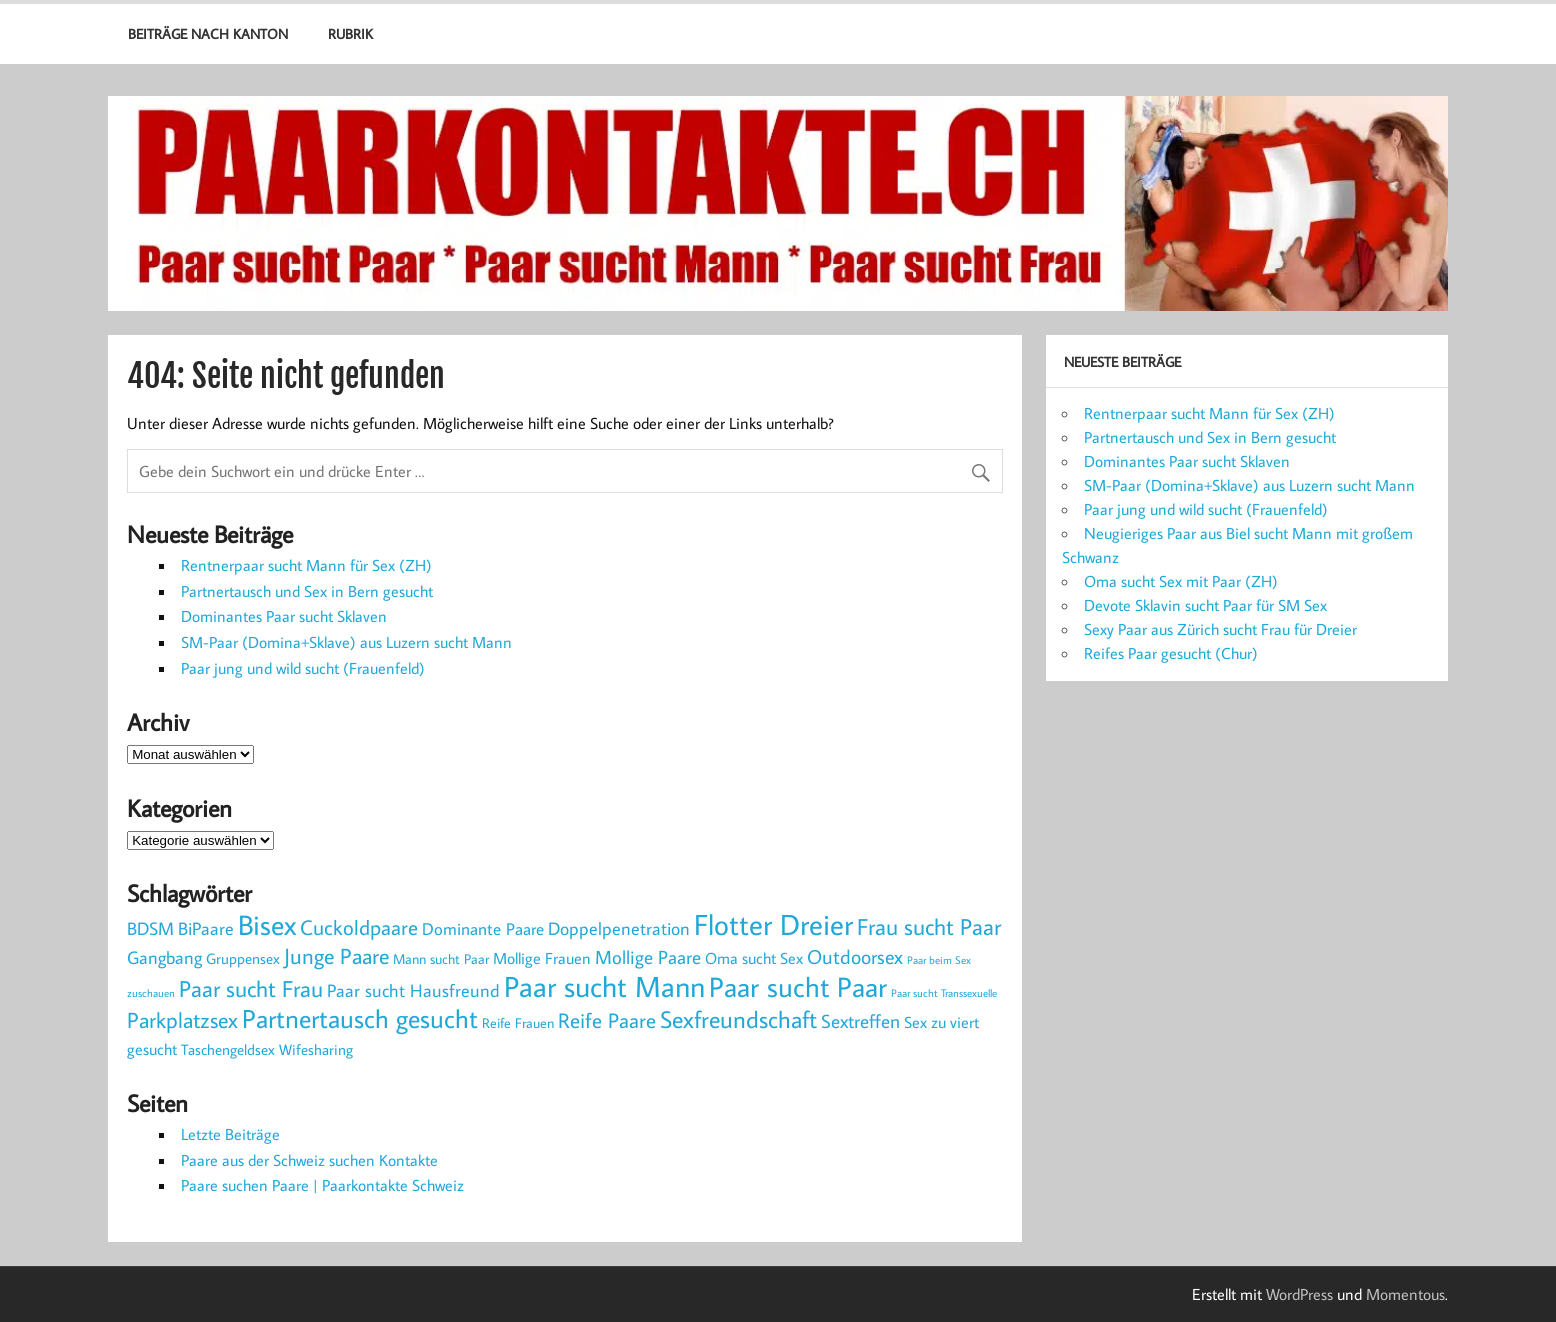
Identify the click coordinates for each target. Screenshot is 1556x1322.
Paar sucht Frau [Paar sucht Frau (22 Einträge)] (251, 988)
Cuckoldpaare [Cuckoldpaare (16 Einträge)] (359, 927)
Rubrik (350, 33)
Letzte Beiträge (230, 1134)
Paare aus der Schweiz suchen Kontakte (309, 1160)
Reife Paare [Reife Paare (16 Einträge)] (607, 1020)
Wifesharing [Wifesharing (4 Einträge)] (316, 1049)
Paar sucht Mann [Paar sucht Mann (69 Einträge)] (604, 986)
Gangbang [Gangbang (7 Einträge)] (164, 957)
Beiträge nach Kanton (208, 33)
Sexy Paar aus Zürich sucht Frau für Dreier (1220, 629)
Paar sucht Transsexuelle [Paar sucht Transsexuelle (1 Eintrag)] (944, 993)
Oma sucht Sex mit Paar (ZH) (1181, 581)
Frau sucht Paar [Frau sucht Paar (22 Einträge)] (929, 926)
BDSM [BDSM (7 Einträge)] (150, 928)
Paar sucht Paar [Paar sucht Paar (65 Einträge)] (798, 986)
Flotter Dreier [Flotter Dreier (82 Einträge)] (773, 924)
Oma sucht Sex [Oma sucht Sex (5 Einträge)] (754, 957)
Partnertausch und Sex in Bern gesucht (307, 591)
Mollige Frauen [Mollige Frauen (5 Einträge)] (542, 957)
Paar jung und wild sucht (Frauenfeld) (303, 668)
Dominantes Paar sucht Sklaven (284, 616)
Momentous (1405, 1294)
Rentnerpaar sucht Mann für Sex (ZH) (306, 565)
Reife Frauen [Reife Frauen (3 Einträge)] (518, 1022)
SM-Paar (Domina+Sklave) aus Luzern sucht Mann (346, 642)
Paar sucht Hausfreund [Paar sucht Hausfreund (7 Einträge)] (413, 990)
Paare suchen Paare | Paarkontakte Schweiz (322, 1185)
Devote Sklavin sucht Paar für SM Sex (1205, 605)
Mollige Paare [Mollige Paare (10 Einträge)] (648, 956)
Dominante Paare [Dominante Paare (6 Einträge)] (483, 929)
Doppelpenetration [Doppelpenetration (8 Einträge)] (619, 928)
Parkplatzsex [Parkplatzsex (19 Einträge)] (182, 1019)
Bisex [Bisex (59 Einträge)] (267, 924)
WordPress (1299, 1294)
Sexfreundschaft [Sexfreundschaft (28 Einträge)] (738, 1018)
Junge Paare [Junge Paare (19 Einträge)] (336, 955)
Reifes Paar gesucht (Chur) (1171, 653)
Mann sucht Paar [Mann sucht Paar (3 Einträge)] (441, 958)
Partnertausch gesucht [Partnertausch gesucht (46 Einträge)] (360, 1018)
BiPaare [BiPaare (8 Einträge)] (206, 928)
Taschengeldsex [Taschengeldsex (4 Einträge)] (228, 1049)
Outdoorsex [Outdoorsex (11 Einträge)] (855, 956)
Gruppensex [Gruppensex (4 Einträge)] (243, 958)
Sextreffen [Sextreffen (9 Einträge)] (860, 1021)
